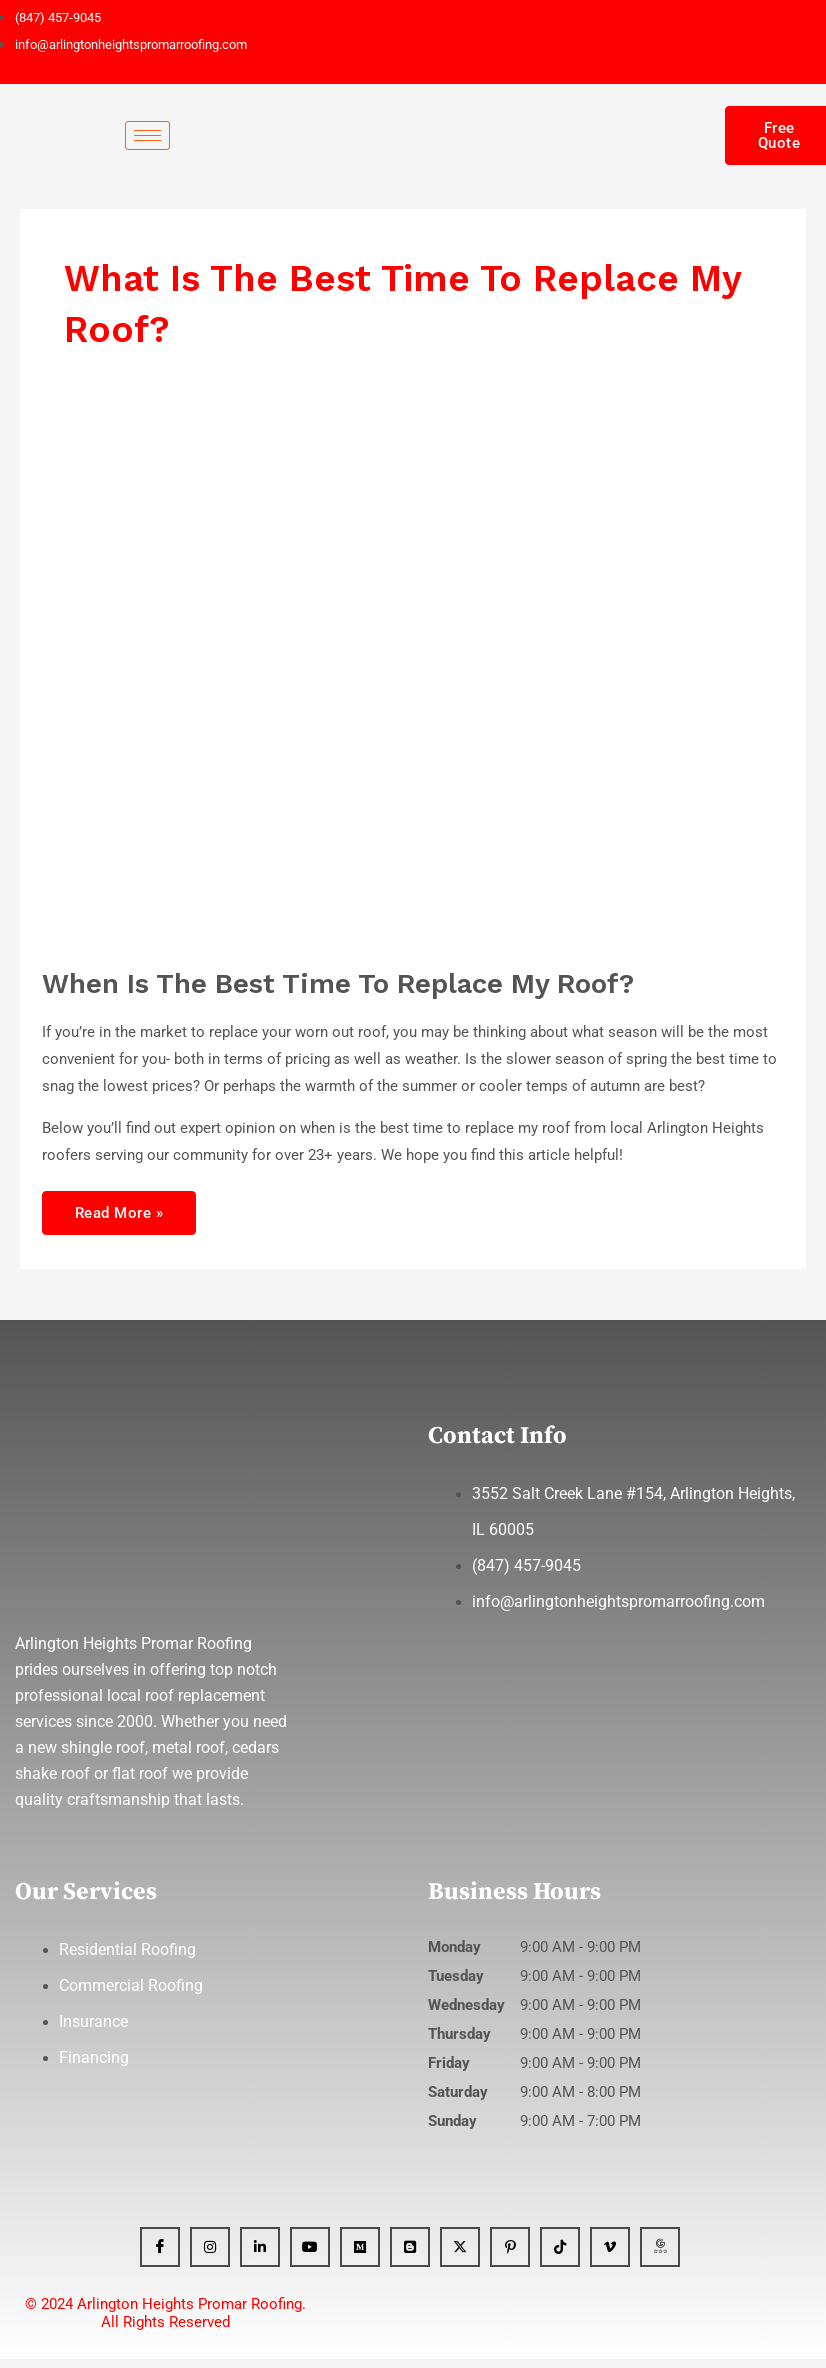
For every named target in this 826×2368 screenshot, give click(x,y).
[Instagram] (210, 2256)
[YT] (310, 2256)
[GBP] (660, 2256)
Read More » (119, 1206)
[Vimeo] (610, 2256)
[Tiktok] (560, 2256)
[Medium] (360, 2256)
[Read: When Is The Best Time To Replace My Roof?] (381, 673)
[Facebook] (160, 2256)
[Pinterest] (510, 2256)
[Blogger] (410, 2256)
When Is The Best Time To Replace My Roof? (338, 984)
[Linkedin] (260, 2256)
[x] (460, 2256)
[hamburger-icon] (147, 135)
